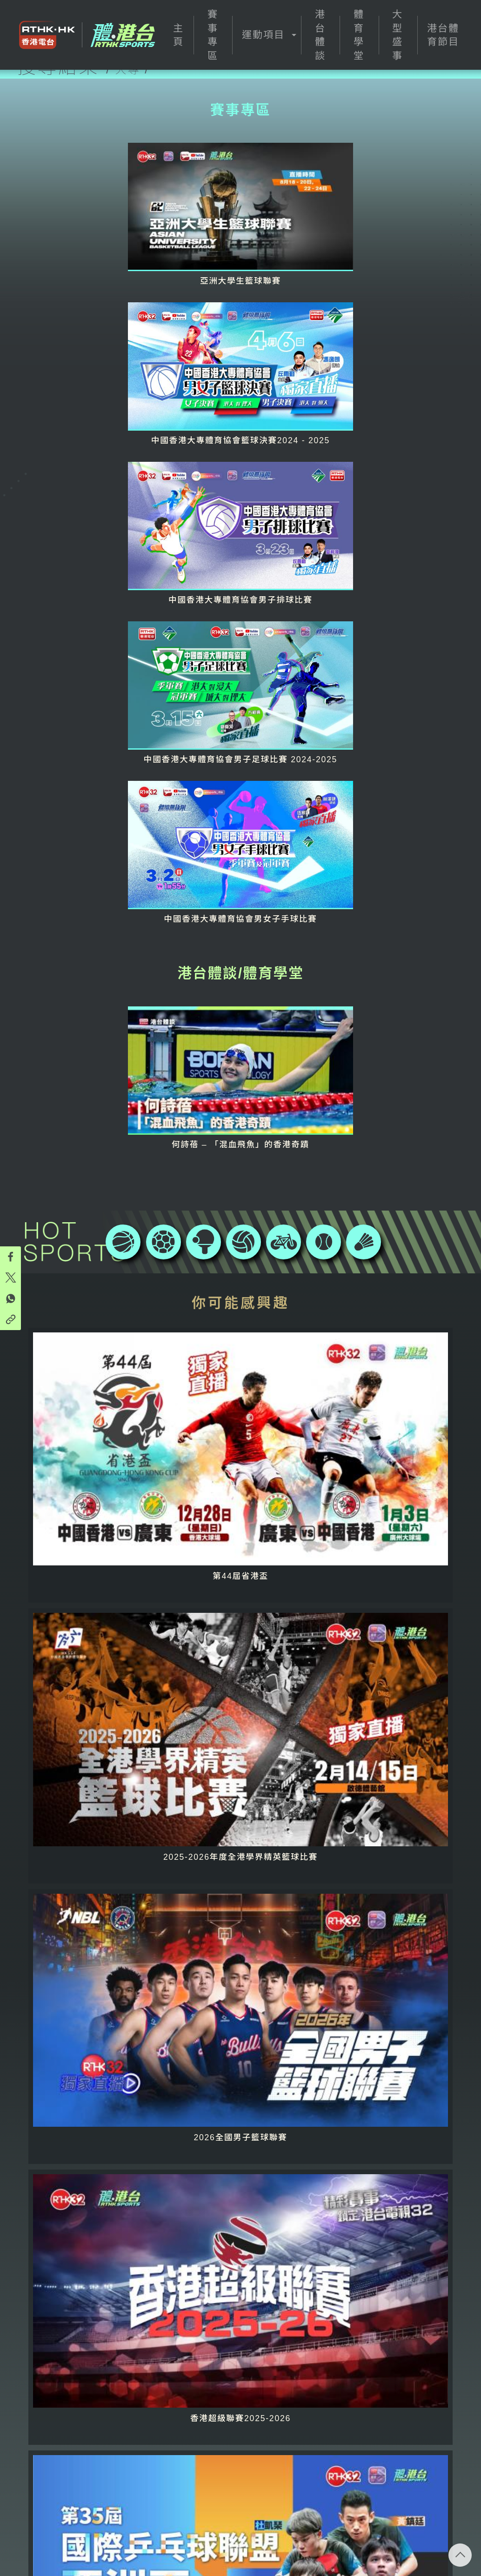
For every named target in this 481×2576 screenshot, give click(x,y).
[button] (266, 34)
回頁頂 (460, 2555)
